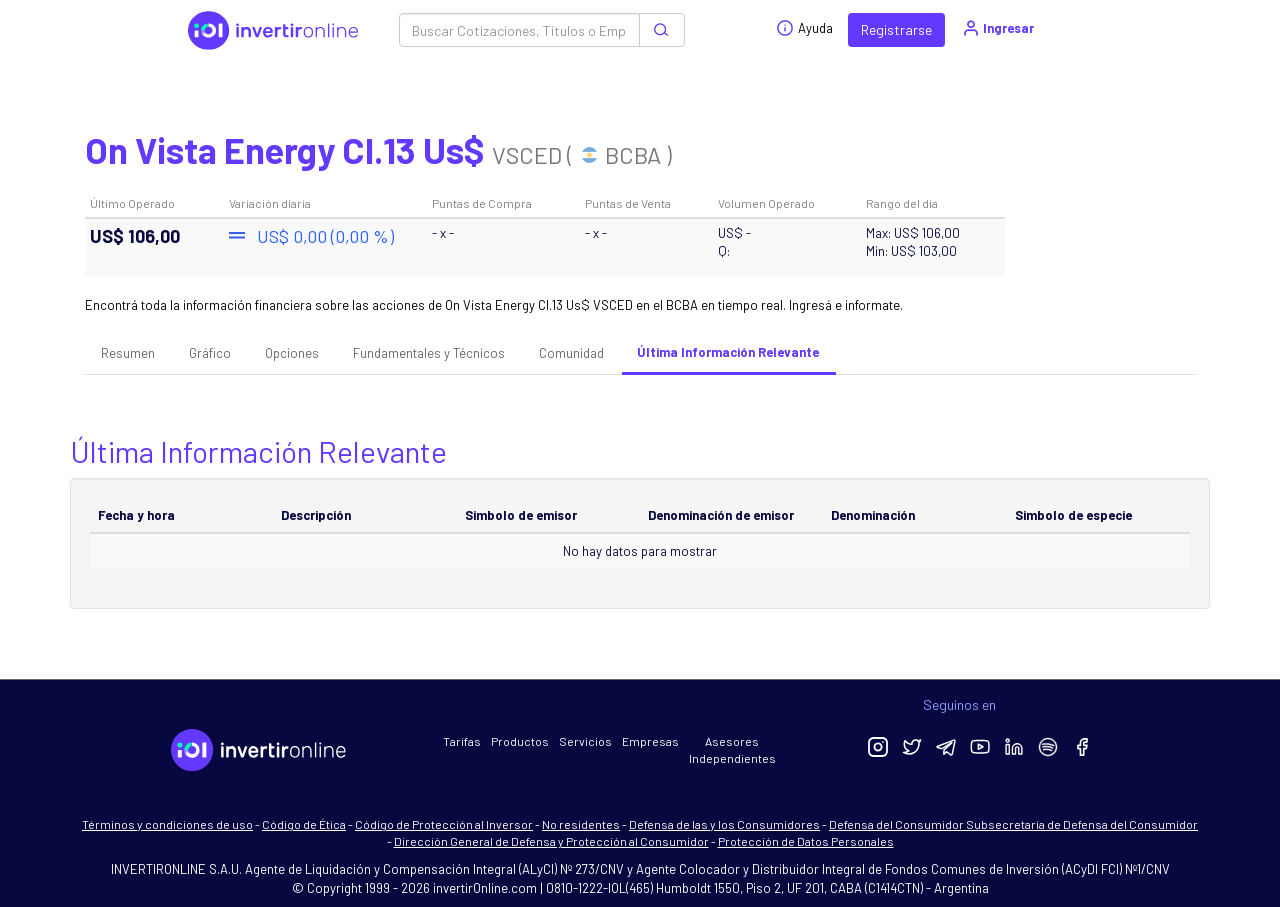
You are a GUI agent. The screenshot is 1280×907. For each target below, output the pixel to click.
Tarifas (462, 741)
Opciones (292, 353)
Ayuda (804, 28)
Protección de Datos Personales (806, 841)
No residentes (581, 824)
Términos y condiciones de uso (167, 824)
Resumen (128, 353)
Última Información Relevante (728, 352)
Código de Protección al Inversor (444, 824)
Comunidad (571, 353)
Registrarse (896, 29)
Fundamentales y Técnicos (429, 353)
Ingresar (997, 28)
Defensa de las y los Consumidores (724, 824)
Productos (520, 741)
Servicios (585, 741)
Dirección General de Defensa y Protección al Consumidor (551, 841)
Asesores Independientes (732, 749)
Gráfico (210, 353)
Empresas (650, 741)
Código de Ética (304, 824)
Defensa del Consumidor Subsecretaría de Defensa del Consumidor (1013, 824)
